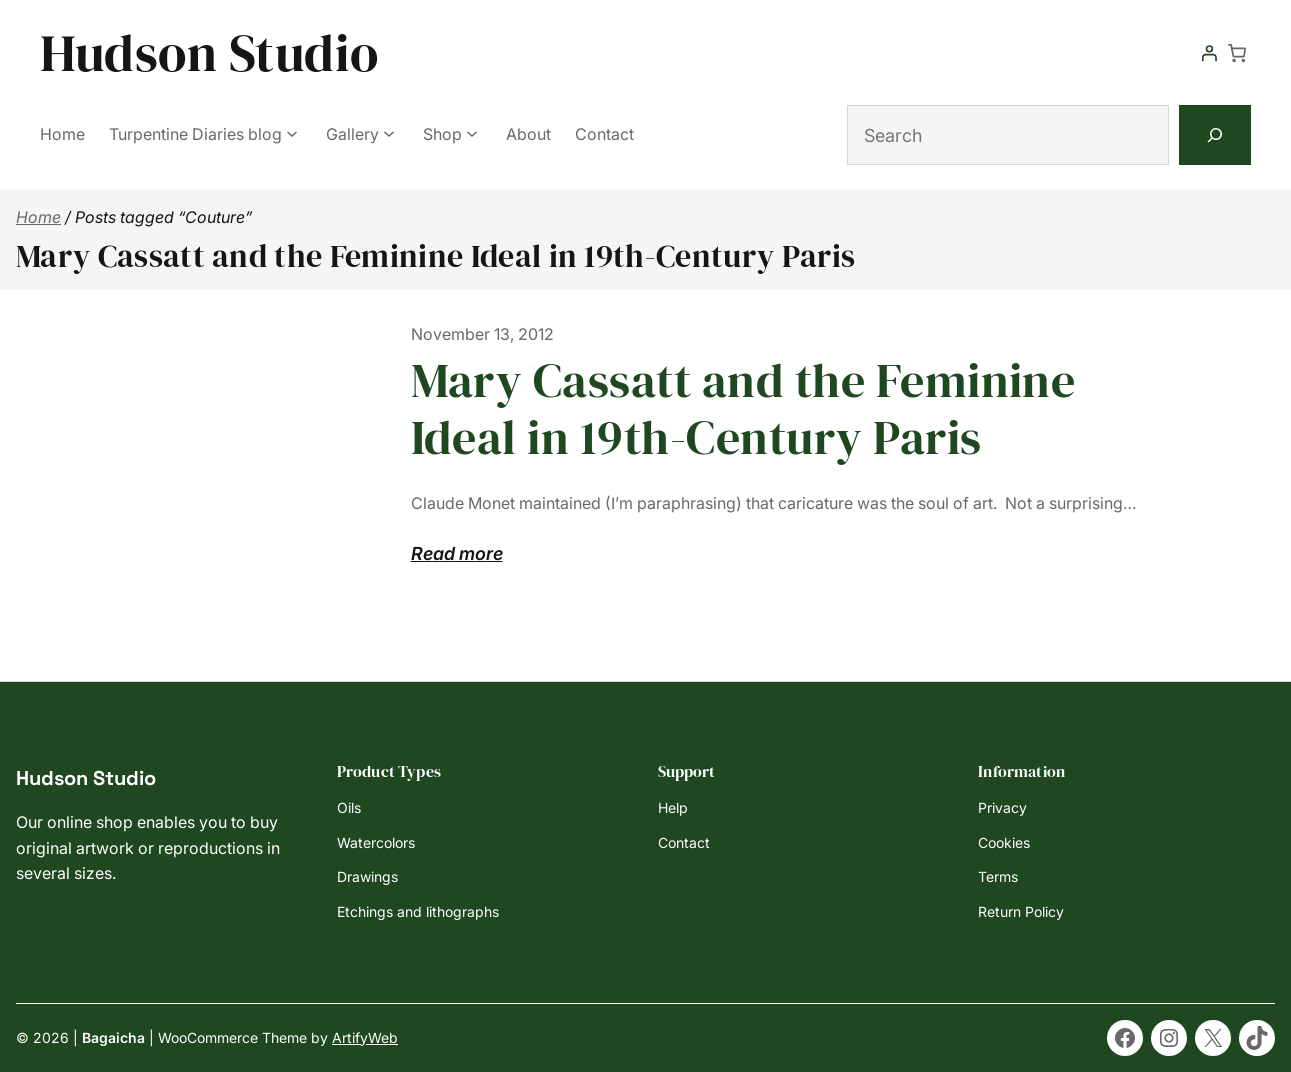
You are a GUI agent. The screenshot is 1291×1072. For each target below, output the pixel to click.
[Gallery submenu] (389, 133)
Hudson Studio (209, 52)
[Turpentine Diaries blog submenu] (292, 133)
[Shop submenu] (472, 133)
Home (38, 217)
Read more (457, 554)
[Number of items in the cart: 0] (1237, 53)
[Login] (1209, 53)
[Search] (1215, 135)
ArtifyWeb (365, 1037)
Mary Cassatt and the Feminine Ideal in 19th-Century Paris (743, 409)
